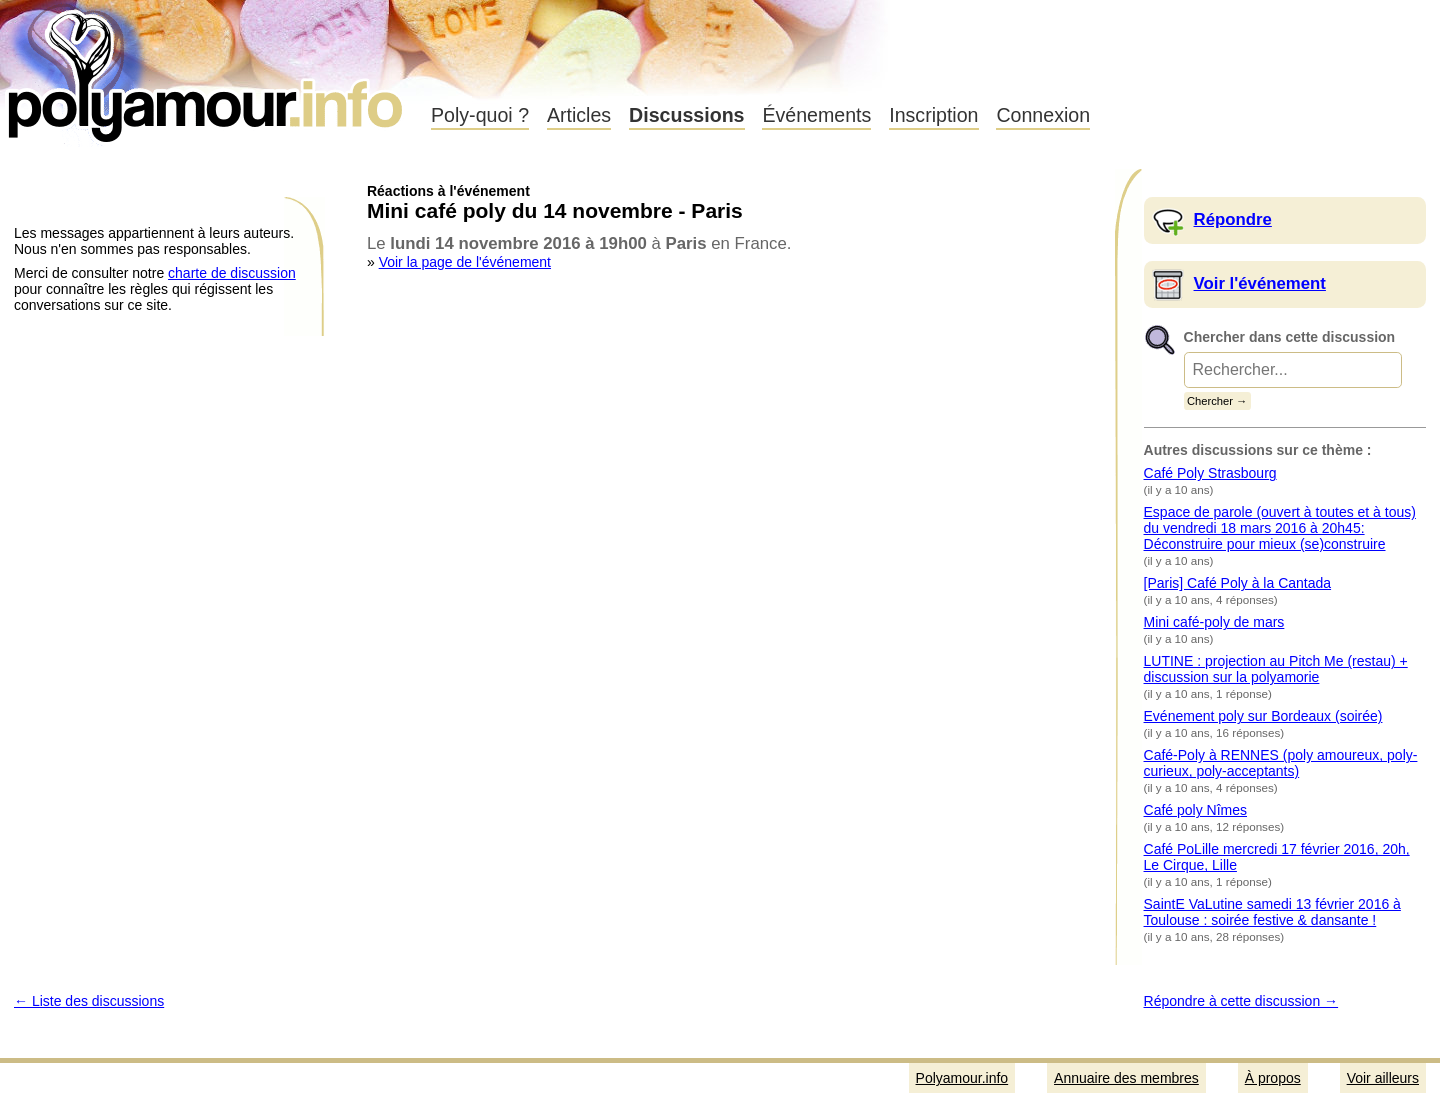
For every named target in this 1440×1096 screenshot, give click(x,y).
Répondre (1233, 219)
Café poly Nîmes (1195, 810)
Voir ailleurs (1383, 1078)
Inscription (933, 115)
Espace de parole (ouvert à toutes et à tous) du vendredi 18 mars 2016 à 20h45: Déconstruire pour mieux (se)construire (1280, 528)
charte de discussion (232, 273)
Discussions (686, 115)
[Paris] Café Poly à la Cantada (1238, 583)
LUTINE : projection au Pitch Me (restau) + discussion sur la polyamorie (1276, 669)
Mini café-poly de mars (1214, 622)
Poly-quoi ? (480, 115)
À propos (1273, 1078)
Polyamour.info (207, 70)
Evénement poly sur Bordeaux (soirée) (1263, 716)
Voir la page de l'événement (465, 262)
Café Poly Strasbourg (1210, 473)
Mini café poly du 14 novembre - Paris (555, 210)
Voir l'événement (1260, 283)
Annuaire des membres (1126, 1078)
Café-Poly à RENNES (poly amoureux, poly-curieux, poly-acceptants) (1281, 763)
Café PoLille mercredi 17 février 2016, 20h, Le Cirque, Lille (1277, 857)
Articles (579, 115)
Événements (816, 115)
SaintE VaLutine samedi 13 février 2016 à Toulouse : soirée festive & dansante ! (1272, 912)
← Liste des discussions (89, 1001)
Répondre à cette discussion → (1241, 1001)
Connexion (1043, 115)
